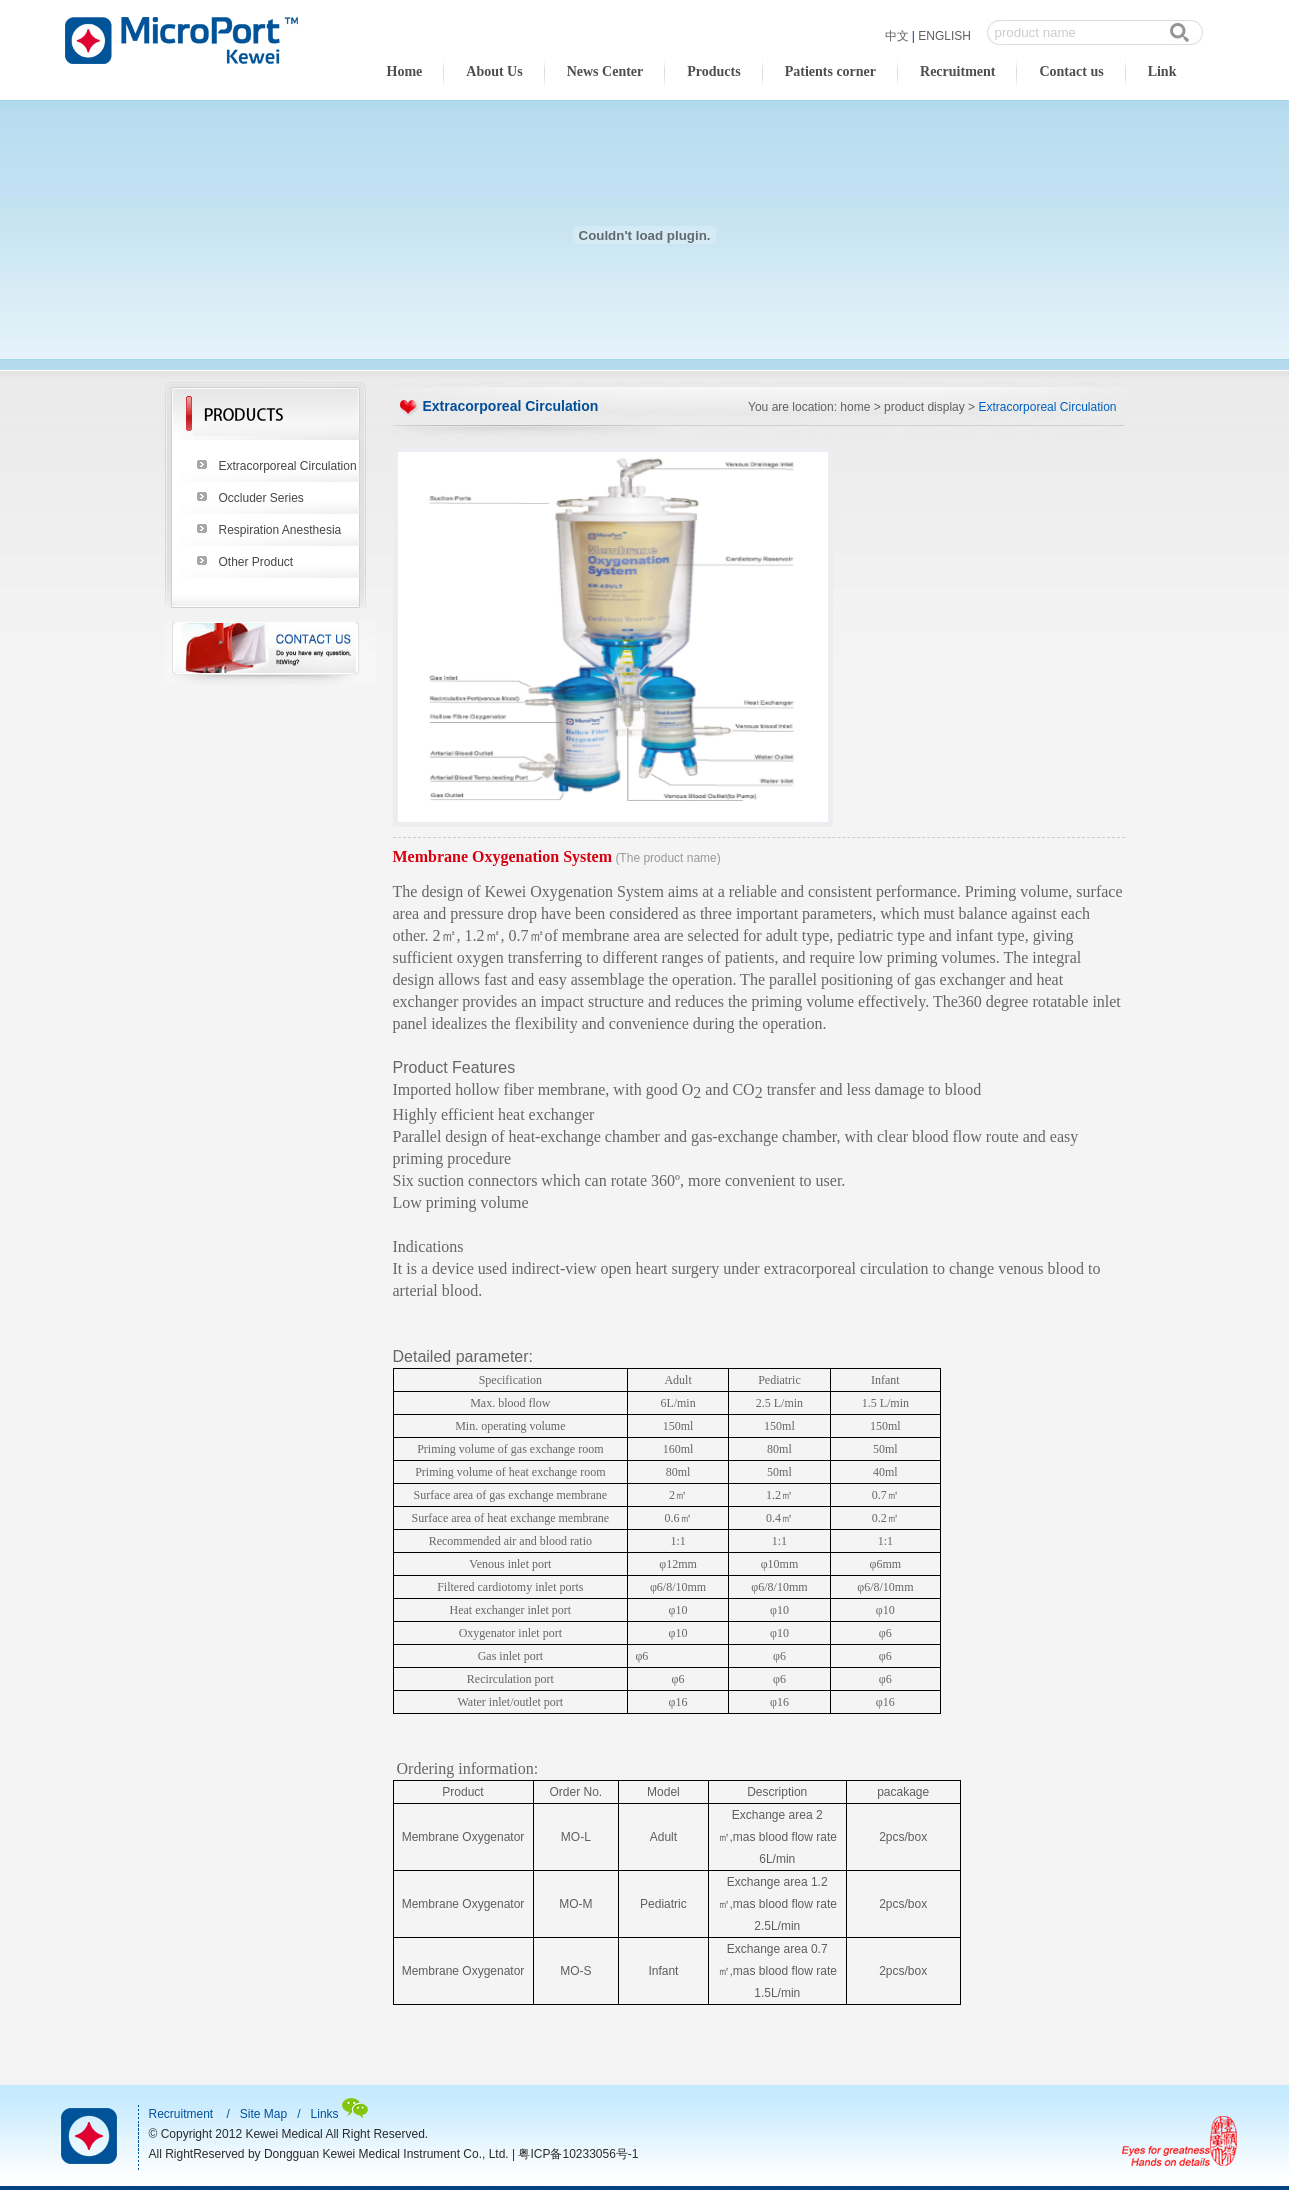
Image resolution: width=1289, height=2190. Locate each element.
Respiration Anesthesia (280, 530)
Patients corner (830, 71)
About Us (494, 71)
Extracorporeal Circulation (288, 466)
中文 (897, 36)
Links (325, 2114)
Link (1162, 71)
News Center (605, 71)
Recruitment (957, 71)
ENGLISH (944, 36)
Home (405, 71)
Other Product (256, 562)
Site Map (263, 2114)
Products (713, 71)
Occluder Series (261, 498)
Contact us (1071, 71)
